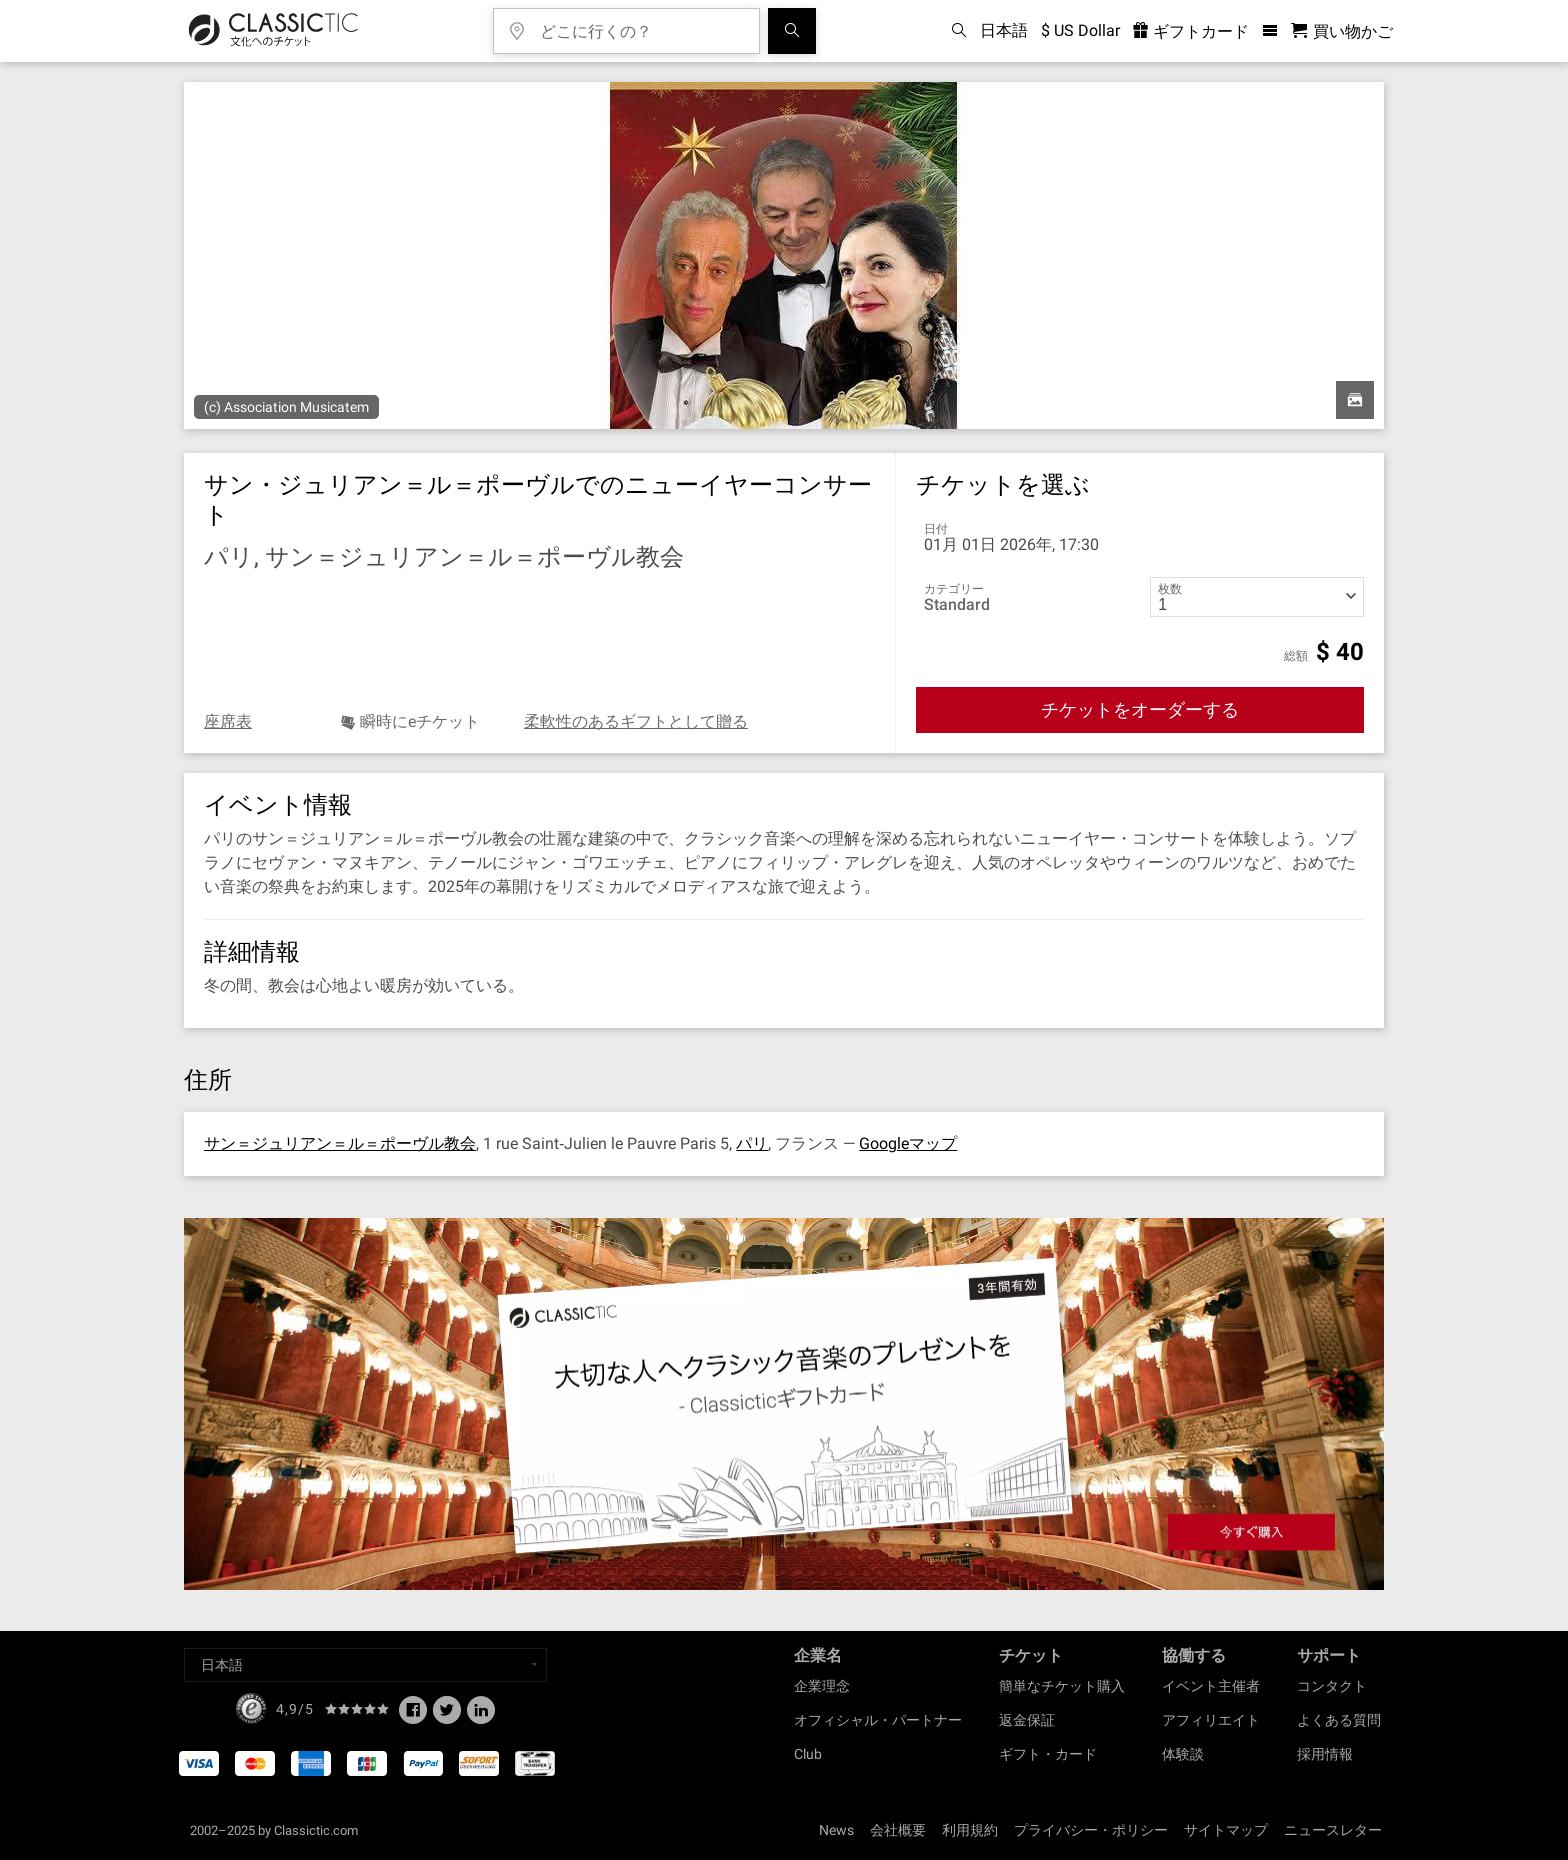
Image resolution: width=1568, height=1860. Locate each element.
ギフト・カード (1048, 1754)
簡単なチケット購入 (1062, 1686)
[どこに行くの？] (641, 24)
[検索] (792, 31)
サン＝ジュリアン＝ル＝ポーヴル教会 (340, 1143)
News (836, 1830)
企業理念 (822, 1686)
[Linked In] (481, 1716)
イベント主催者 (1211, 1686)
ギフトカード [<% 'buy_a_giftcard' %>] (1191, 31)
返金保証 (1027, 1720)
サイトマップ (1226, 1830)
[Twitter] (447, 1716)
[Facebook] (413, 1716)
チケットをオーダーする (1140, 709)
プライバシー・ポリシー (1091, 1830)
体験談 (1183, 1754)
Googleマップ (908, 1143)
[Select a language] (365, 1665)
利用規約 (970, 1830)
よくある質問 (1339, 1720)
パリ (752, 1143)
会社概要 (898, 1830)
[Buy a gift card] (784, 1404)
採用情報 (1325, 1754)
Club (808, 1754)
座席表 (228, 721)
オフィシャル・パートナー (878, 1720)
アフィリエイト (1211, 1720)
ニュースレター (1333, 1830)
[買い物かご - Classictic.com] (1342, 31)
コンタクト (1332, 1686)
